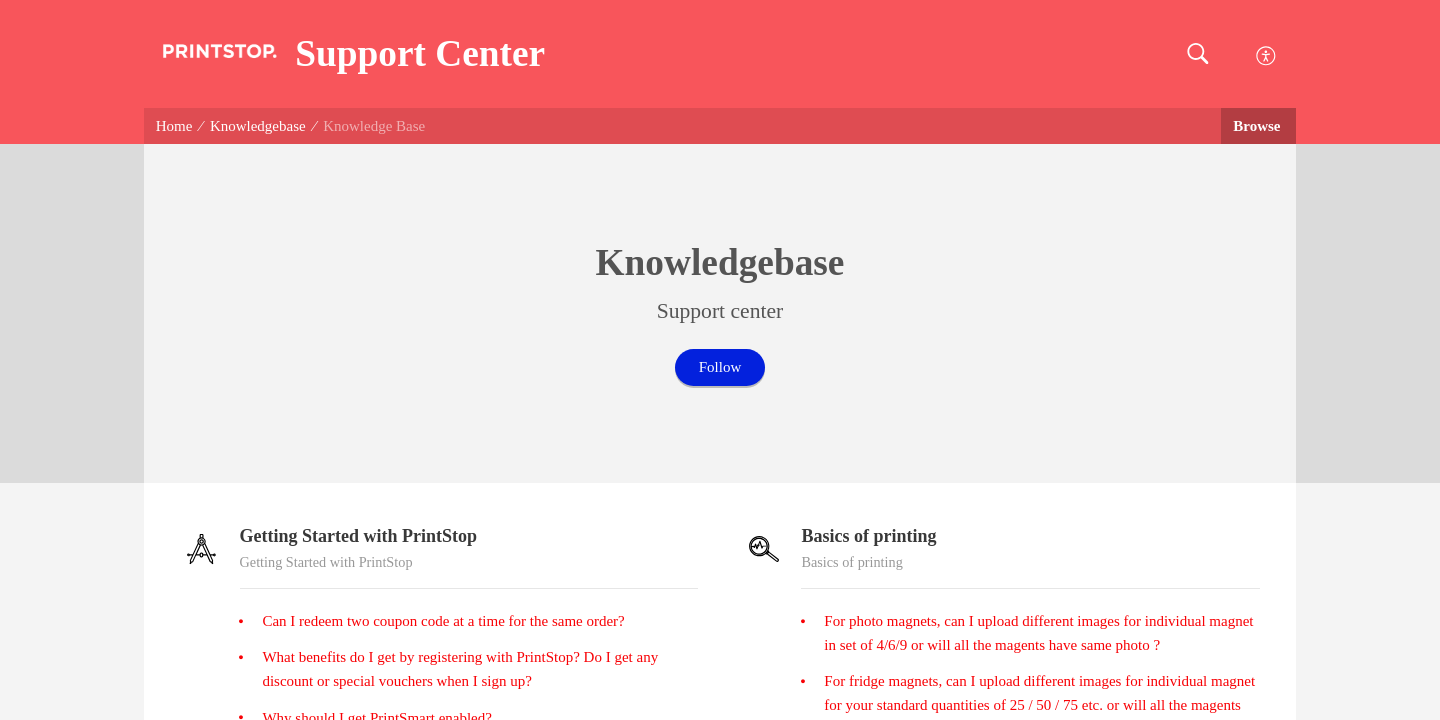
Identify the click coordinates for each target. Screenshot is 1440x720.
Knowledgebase (258, 126)
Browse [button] (1258, 126)
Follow (720, 367)
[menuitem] (1266, 53)
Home (174, 126)
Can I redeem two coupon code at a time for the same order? (443, 621)
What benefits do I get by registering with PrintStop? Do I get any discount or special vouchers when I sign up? (460, 669)
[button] (1197, 54)
